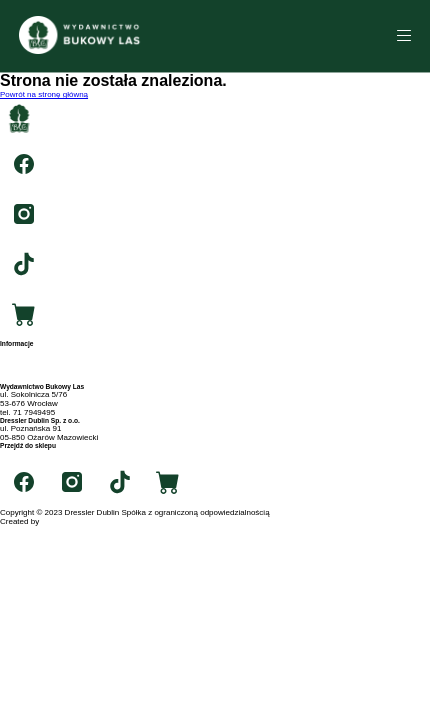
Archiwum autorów (33, 369)
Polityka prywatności (36, 378)
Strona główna (25, 351)
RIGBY (53, 521)
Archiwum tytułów (31, 360)
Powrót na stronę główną (44, 94)
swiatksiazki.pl (25, 453)
